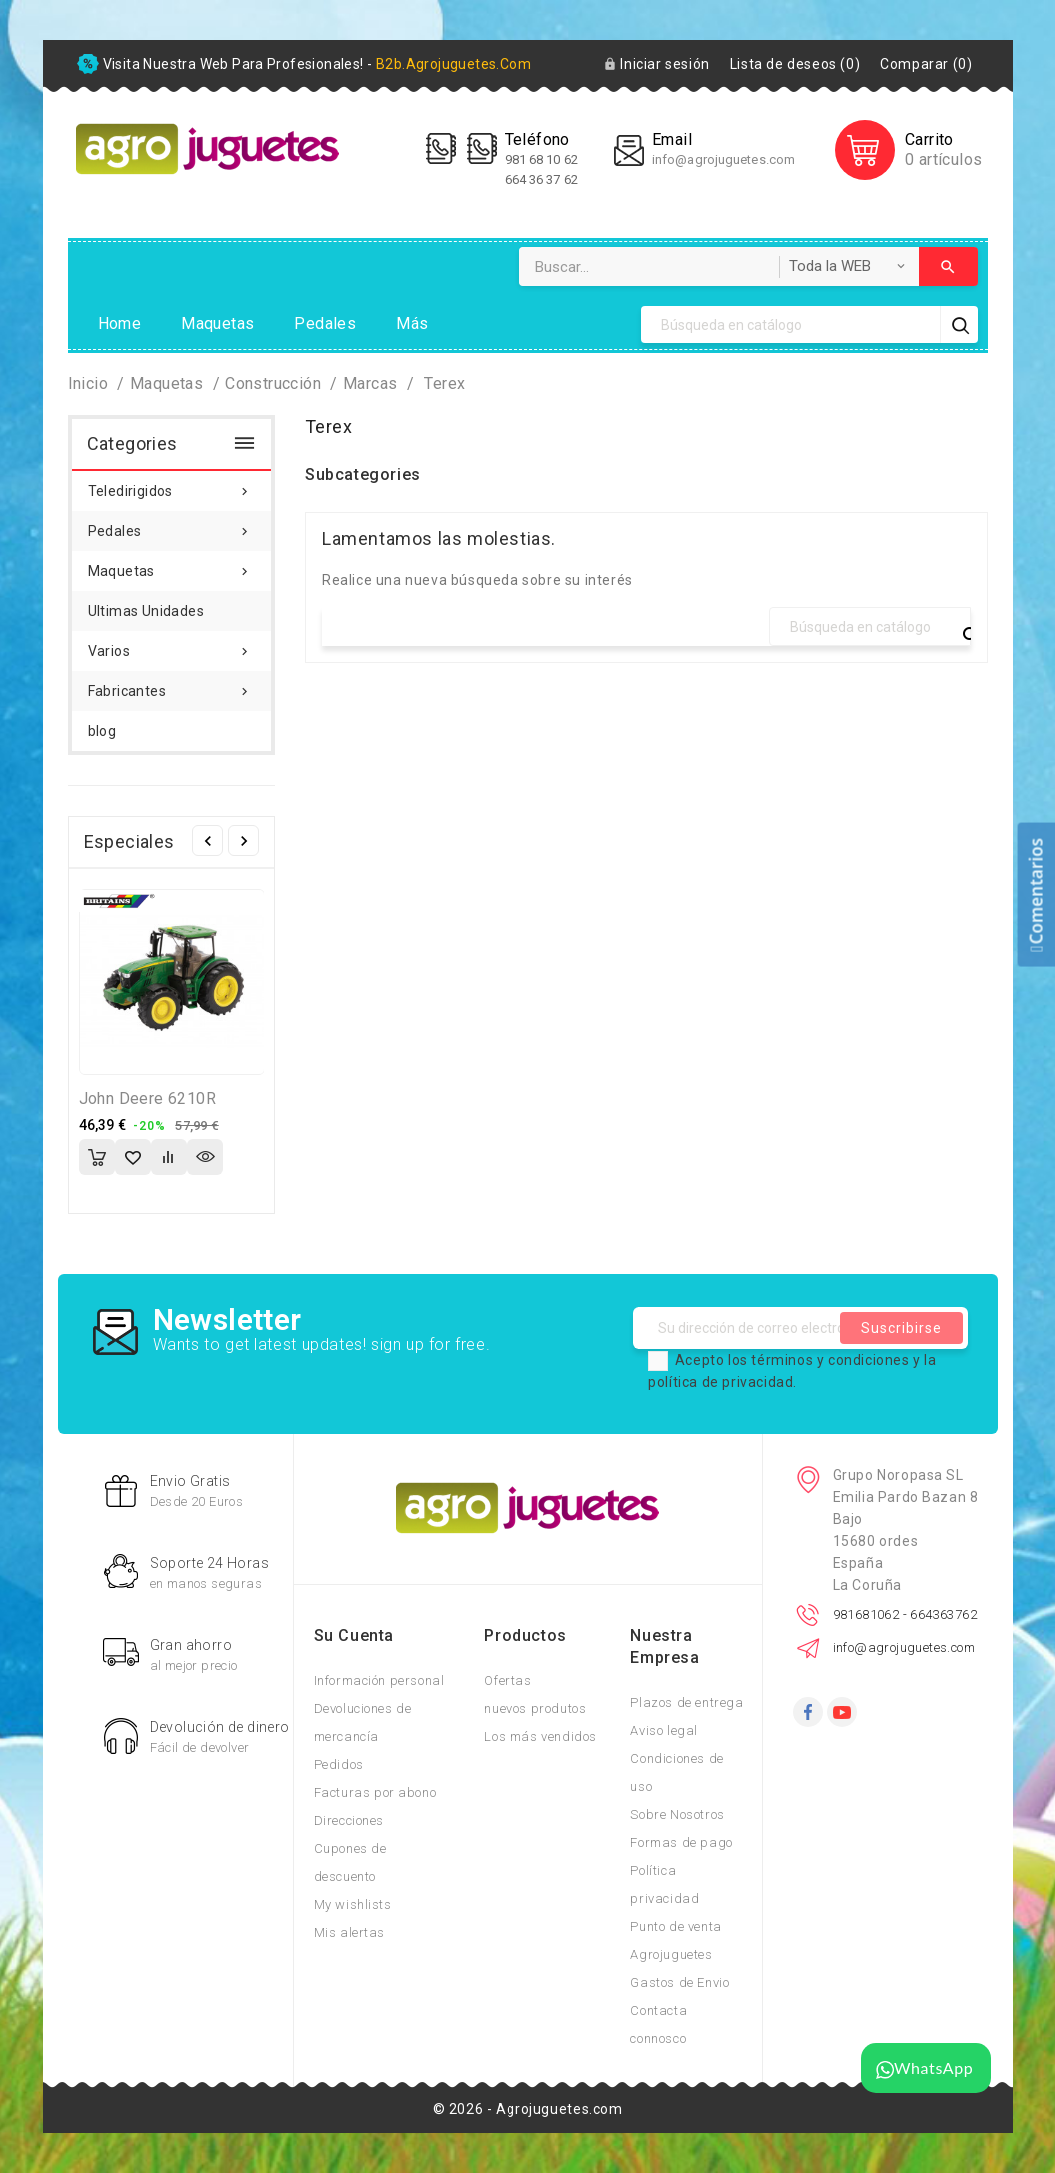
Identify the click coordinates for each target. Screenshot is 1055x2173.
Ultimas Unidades (146, 611)
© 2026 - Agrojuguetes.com (528, 2109)
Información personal (379, 1680)
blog (102, 731)
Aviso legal (664, 1730)
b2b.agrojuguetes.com (453, 64)
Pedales (325, 323)
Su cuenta (354, 1635)
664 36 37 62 (541, 179)
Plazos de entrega (686, 1702)
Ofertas (507, 1680)
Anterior (207, 840)
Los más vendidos (540, 1736)
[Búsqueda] (791, 324)
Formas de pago (681, 1842)
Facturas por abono (375, 1792)
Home (120, 323)
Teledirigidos (172, 485)
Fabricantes (172, 685)
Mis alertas (350, 1932)
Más (412, 323)
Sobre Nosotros (677, 1814)
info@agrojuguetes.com (723, 159)
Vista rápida (205, 1157)
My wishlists (353, 1904)
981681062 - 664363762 (905, 1614)
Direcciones (349, 1820)
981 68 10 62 (543, 159)
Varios (172, 645)
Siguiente (243, 840)
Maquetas (217, 323)
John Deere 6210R (147, 1098)
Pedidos (339, 1764)
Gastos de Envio (679, 1982)
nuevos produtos (535, 1708)
